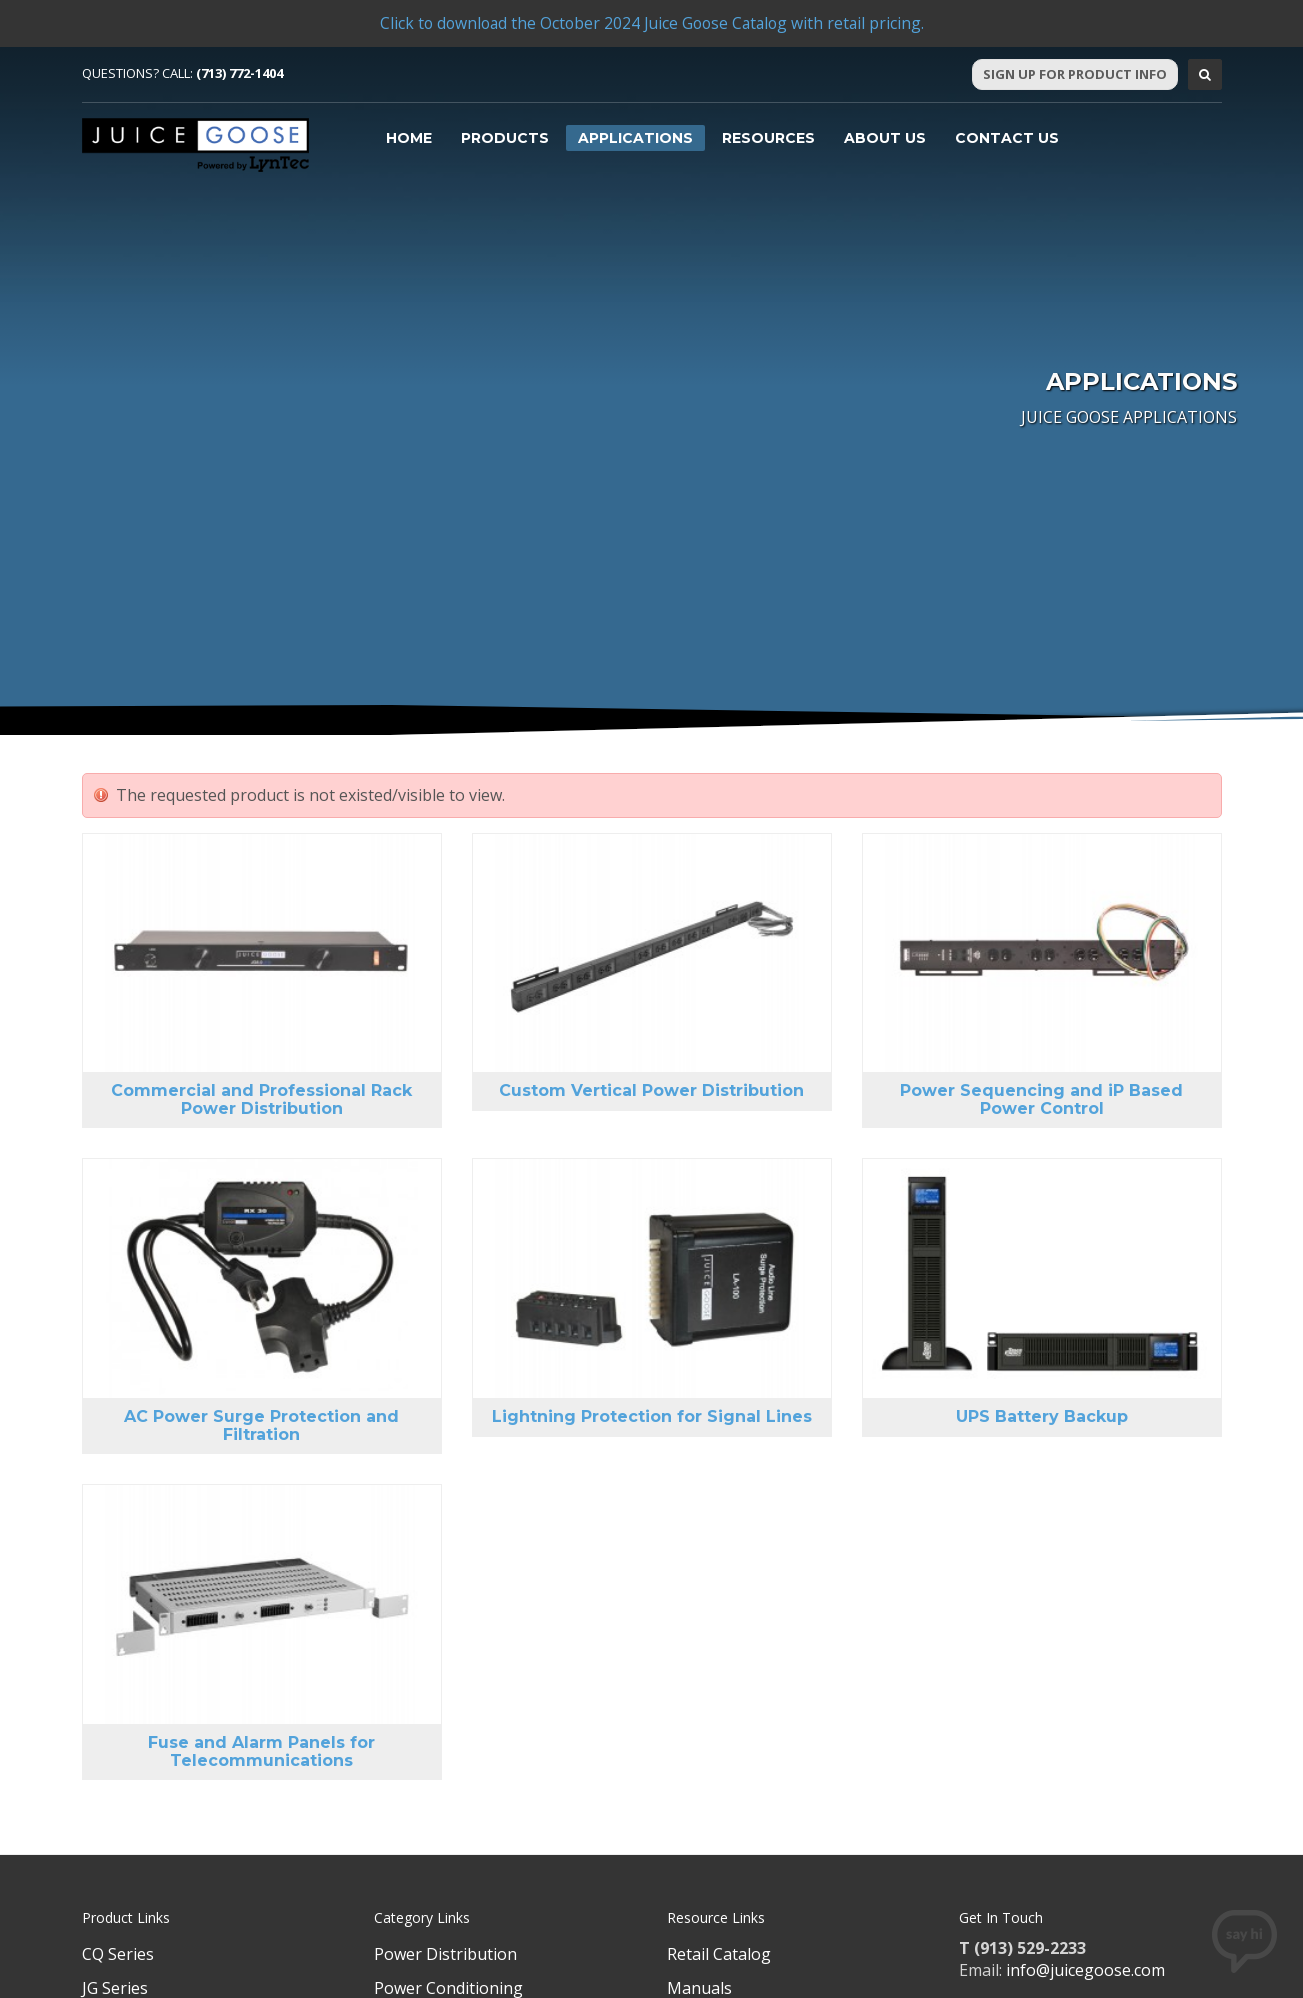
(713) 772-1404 (239, 73)
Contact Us (1007, 138)
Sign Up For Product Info (1075, 74)
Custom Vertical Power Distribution (651, 1090)
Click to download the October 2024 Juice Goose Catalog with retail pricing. (652, 23)
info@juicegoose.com (1085, 1970)
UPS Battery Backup (1042, 1416)
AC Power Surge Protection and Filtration (261, 1425)
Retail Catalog (719, 1954)
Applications (635, 138)
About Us (885, 138)
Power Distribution (445, 1954)
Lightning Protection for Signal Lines (652, 1416)
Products (505, 138)
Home (409, 138)
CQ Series (118, 1954)
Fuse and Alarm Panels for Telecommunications (261, 1751)
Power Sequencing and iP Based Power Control (1041, 1099)
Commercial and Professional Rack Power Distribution (261, 1099)
